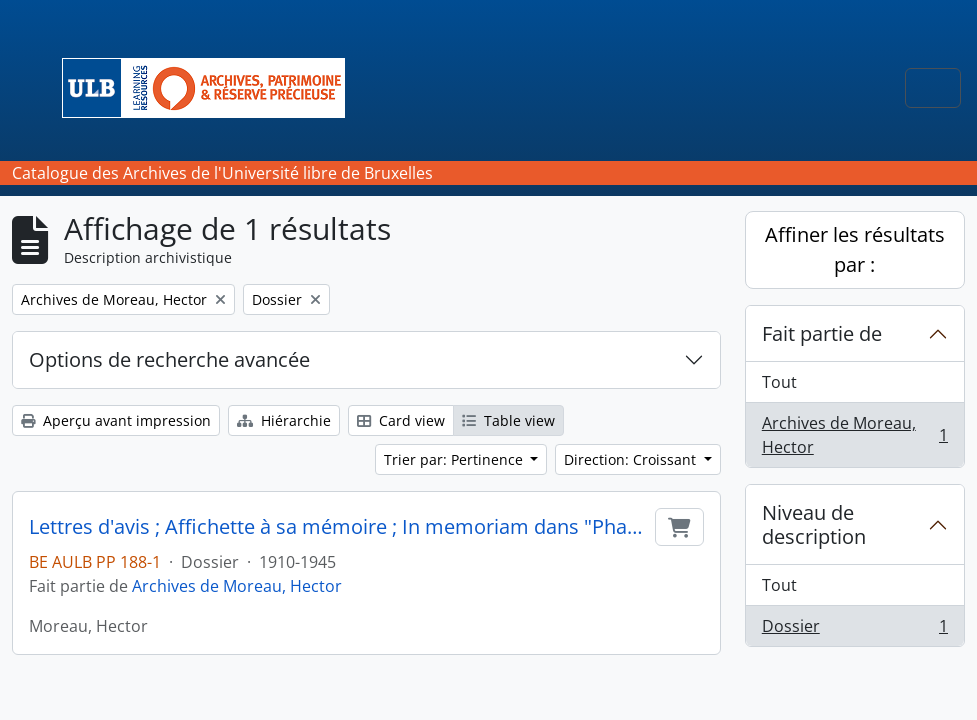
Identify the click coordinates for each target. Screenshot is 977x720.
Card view (401, 420)
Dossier (854, 630)
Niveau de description (814, 524)
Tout (779, 382)
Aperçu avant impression (116, 420)
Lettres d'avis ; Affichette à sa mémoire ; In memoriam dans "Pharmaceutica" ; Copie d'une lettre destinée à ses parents (338, 527)
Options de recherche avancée (169, 359)
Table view (508, 420)
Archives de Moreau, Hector (237, 586)
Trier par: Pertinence (455, 459)
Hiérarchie (284, 420)
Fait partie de (822, 333)
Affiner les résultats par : (855, 249)
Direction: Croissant (632, 459)
